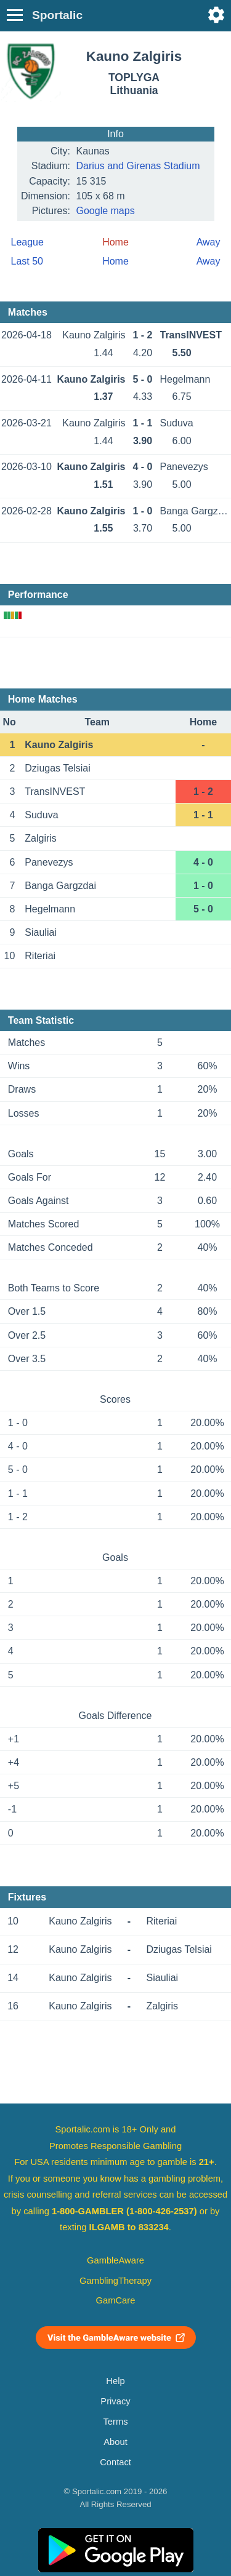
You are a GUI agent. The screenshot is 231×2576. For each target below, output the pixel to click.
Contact (115, 2462)
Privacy (115, 2401)
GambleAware (115, 2260)
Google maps (105, 210)
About (115, 2442)
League (27, 242)
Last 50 (27, 261)
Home (115, 261)
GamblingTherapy (115, 2281)
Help (115, 2381)
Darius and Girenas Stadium (138, 166)
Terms (115, 2421)
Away (209, 242)
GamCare (116, 2300)
